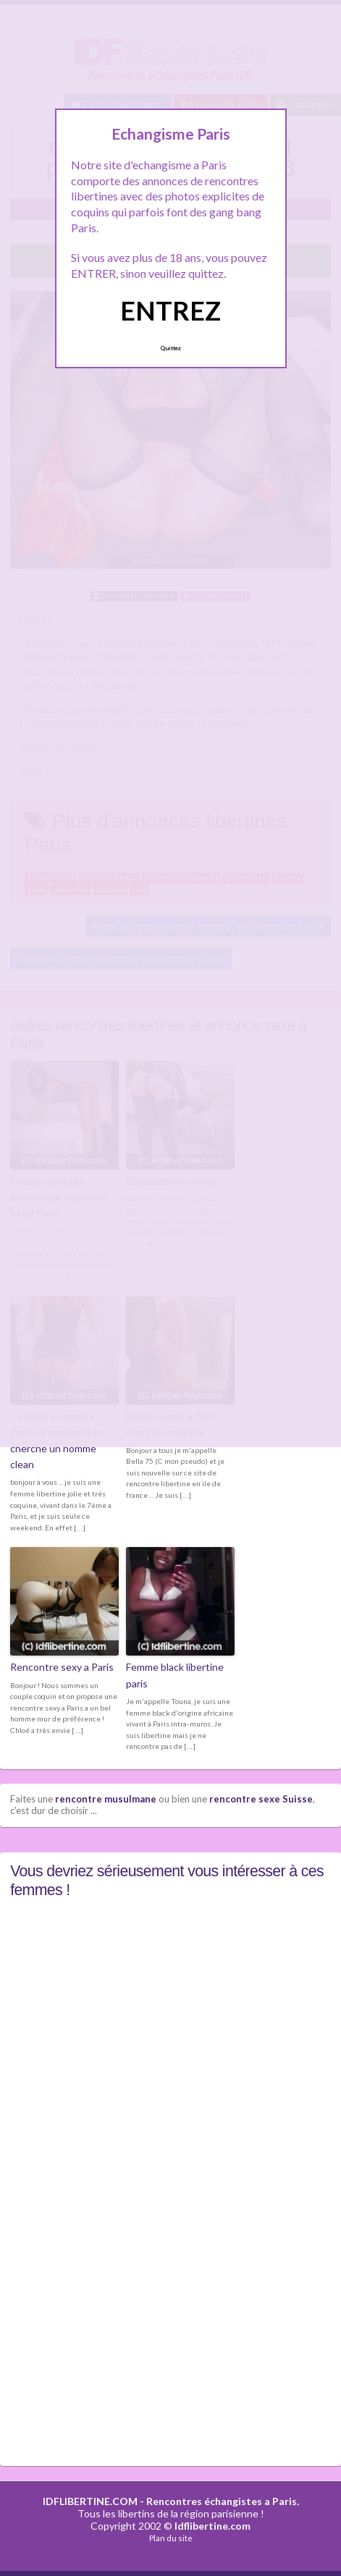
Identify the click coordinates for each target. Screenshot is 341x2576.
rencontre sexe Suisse (261, 1799)
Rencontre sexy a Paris (62, 1667)
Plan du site (171, 2538)
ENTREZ (170, 310)
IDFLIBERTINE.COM (90, 2501)
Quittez (170, 348)
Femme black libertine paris (175, 1675)
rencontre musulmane (105, 1799)
